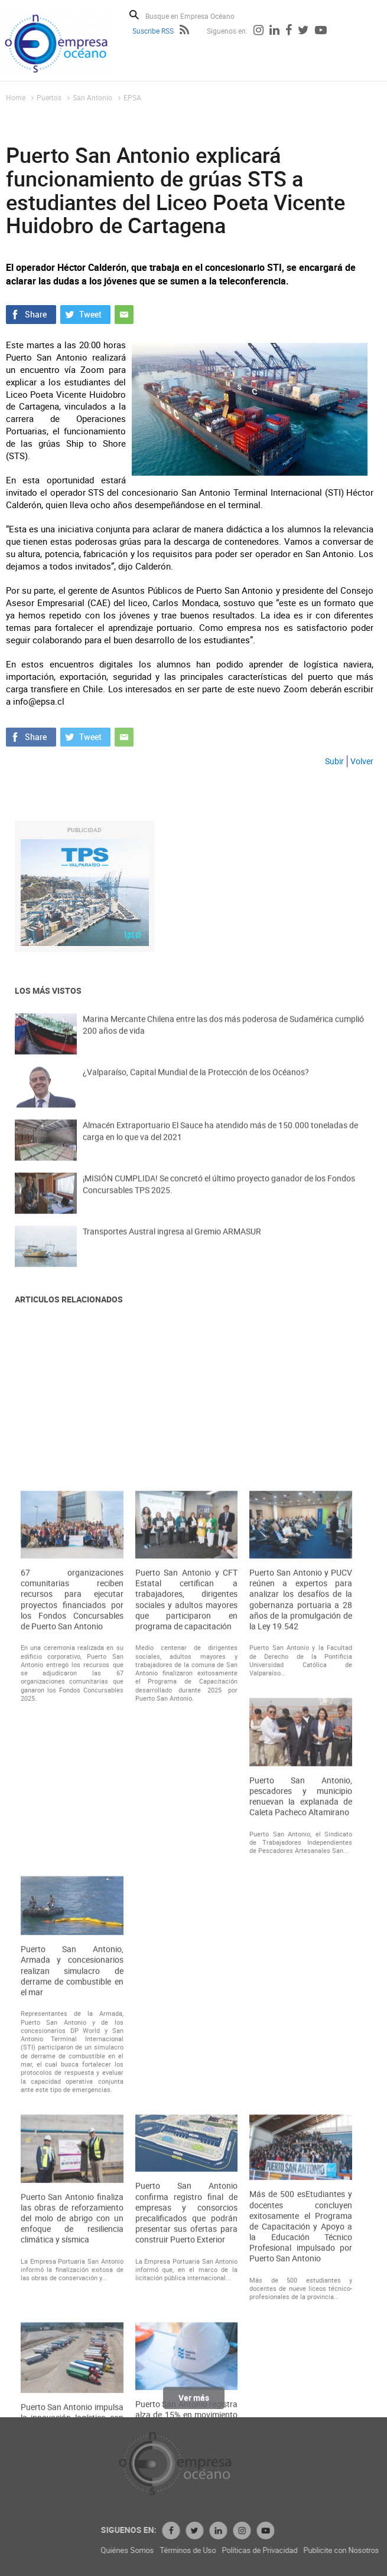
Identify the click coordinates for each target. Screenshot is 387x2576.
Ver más (193, 2405)
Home (15, 97)
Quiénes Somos (225, 2550)
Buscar (134, 14)
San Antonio (92, 97)
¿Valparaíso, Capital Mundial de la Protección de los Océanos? (196, 1086)
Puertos (49, 97)
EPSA (132, 97)
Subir (334, 761)
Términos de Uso (286, 2550)
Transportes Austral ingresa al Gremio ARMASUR (172, 1246)
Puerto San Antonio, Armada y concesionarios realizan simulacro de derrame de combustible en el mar (72, 2344)
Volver (361, 761)
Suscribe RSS (153, 30)
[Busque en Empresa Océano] (197, 15)
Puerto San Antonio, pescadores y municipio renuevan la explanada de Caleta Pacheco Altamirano (300, 2169)
